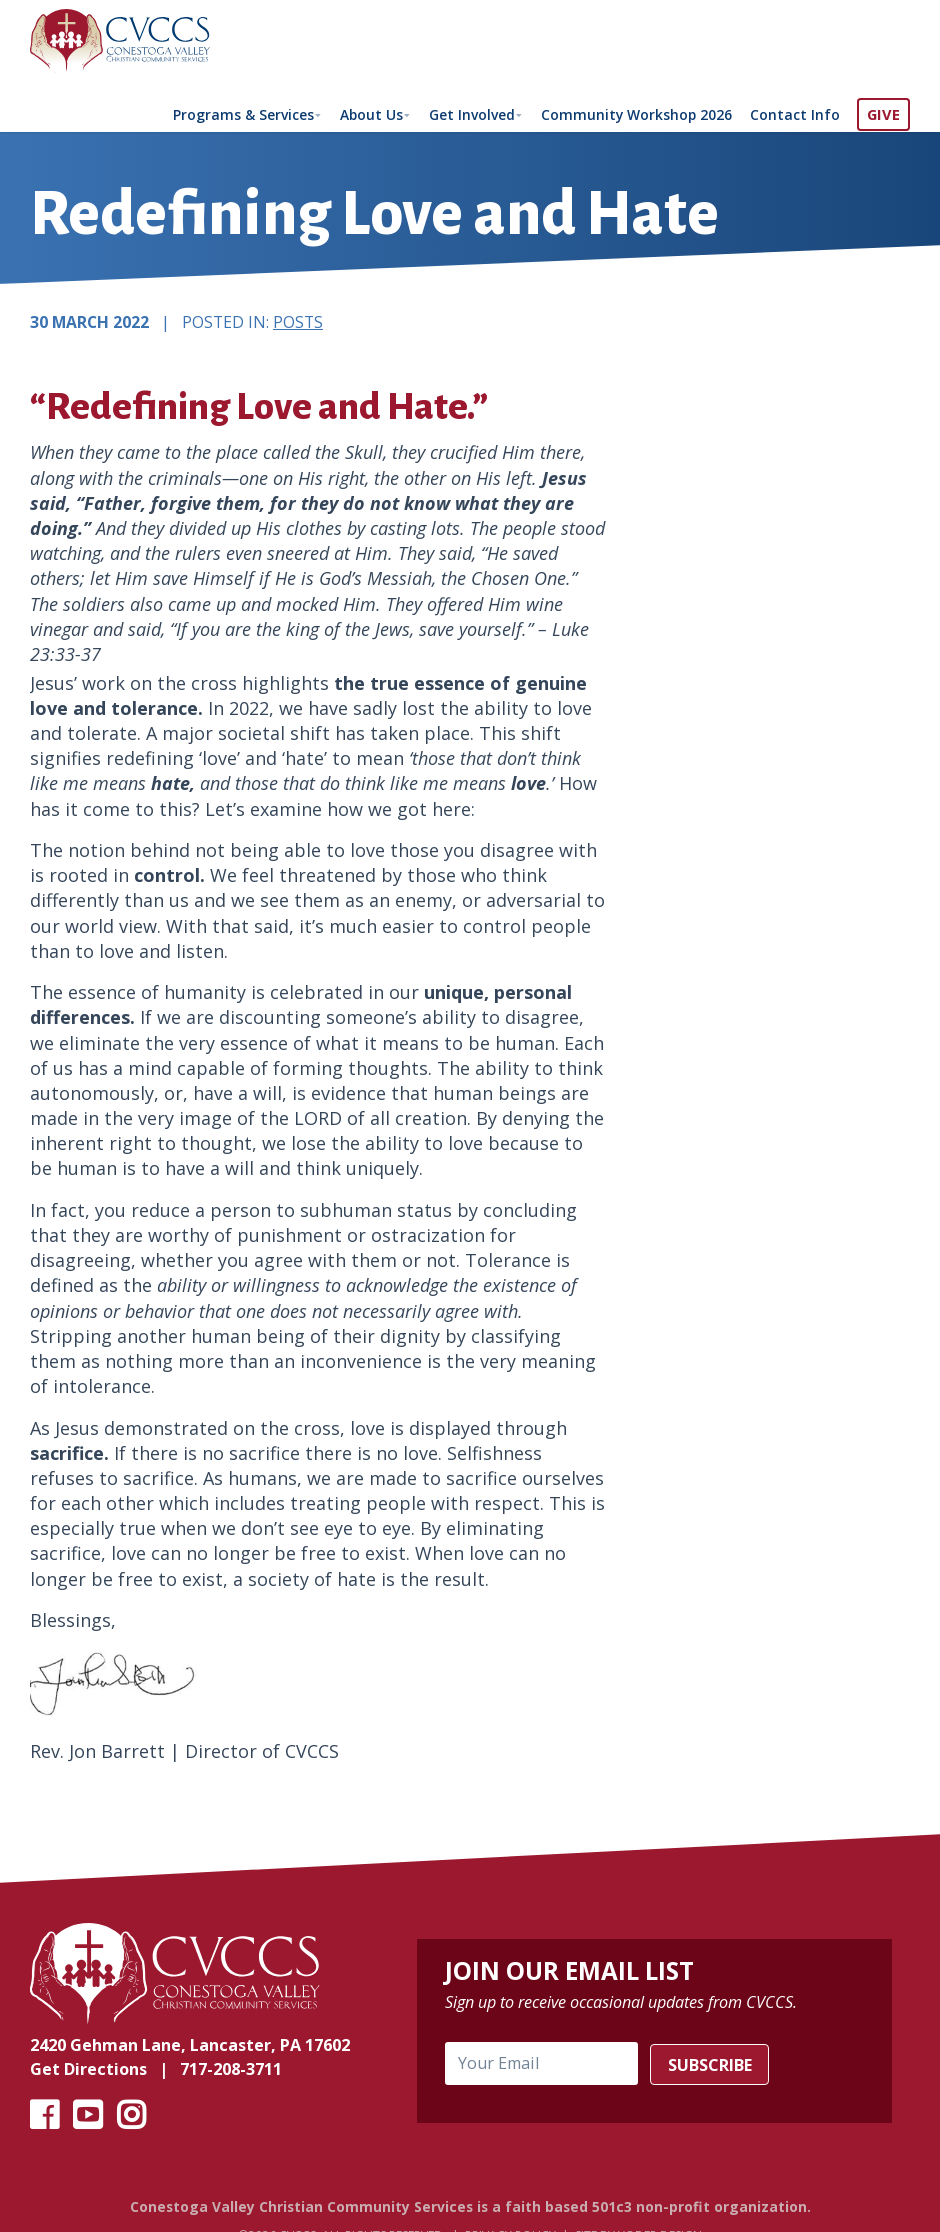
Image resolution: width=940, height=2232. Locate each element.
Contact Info (794, 114)
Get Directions (88, 2073)
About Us (361, 114)
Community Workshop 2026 (634, 114)
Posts (298, 326)
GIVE (883, 114)
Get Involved (465, 114)
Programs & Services (229, 114)
